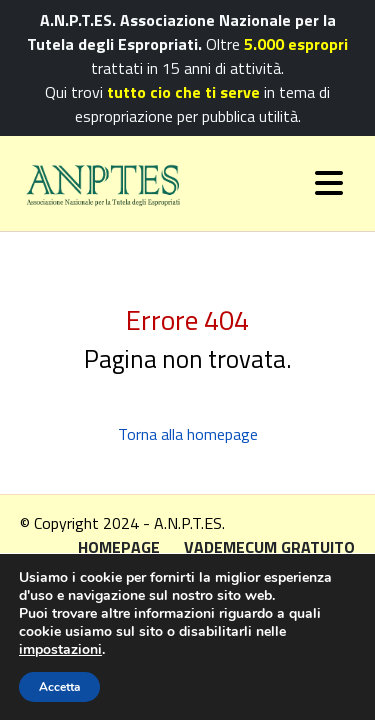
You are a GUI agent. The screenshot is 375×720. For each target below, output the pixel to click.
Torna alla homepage (188, 434)
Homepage (119, 547)
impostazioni (60, 650)
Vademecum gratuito (269, 547)
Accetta (59, 687)
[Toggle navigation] (329, 183)
